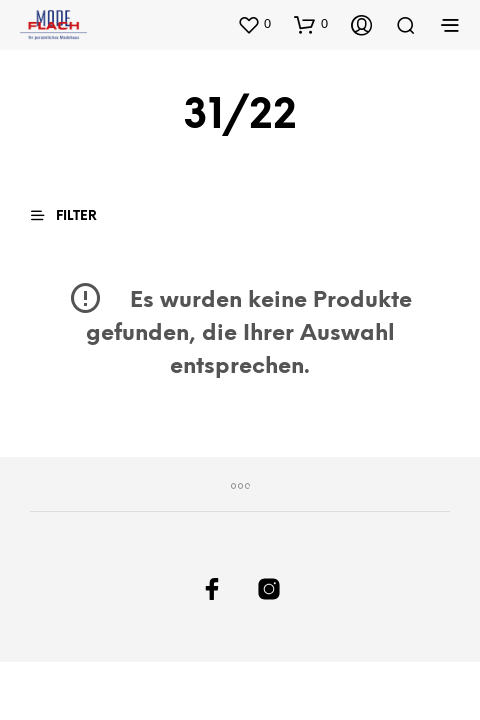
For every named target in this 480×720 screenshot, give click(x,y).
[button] (254, 24)
